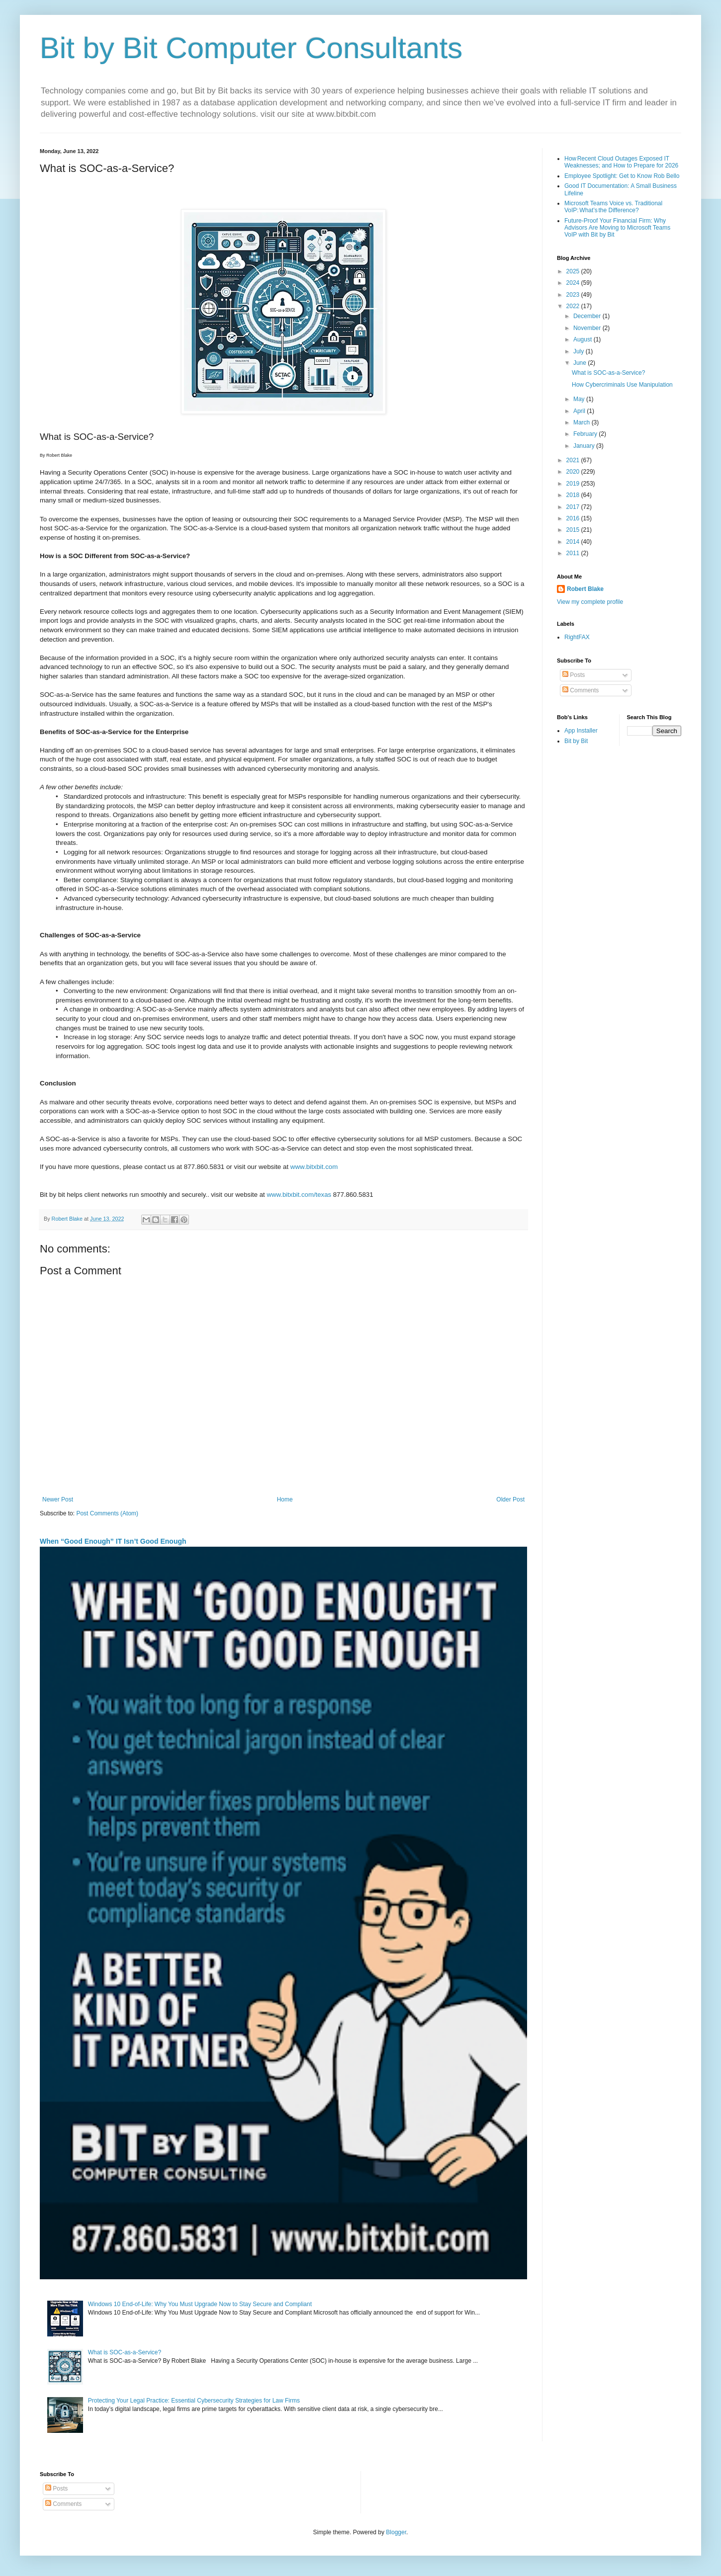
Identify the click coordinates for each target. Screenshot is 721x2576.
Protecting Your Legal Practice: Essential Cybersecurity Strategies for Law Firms (194, 2400)
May (579, 399)
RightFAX (577, 637)
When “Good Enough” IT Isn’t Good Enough (113, 1541)
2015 (573, 529)
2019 (573, 483)
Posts (573, 674)
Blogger (396, 2532)
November (588, 328)
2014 (573, 541)
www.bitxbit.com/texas (299, 1194)
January (584, 445)
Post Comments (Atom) (107, 1513)
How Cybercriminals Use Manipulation (622, 384)
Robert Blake (585, 588)
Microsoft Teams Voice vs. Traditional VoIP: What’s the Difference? (613, 207)
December (588, 316)
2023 (573, 294)
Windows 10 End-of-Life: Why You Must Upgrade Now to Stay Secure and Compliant (200, 2304)
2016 (573, 518)
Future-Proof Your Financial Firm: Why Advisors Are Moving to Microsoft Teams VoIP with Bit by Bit (617, 228)
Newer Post (57, 1499)
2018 (573, 495)
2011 (573, 553)
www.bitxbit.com (314, 1166)
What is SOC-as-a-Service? (124, 2352)
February (586, 433)
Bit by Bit (576, 741)
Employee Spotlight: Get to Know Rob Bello (621, 175)
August (583, 339)
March (582, 422)
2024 (573, 282)
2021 (573, 460)
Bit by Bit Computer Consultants (251, 48)
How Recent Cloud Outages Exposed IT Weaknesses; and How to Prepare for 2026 (621, 162)
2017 (573, 506)
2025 (573, 271)
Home (285, 1499)
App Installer (581, 730)
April (580, 411)
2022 (573, 306)
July (579, 351)
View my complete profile (590, 601)
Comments (580, 690)
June (580, 362)
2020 (573, 471)
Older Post (510, 1499)
